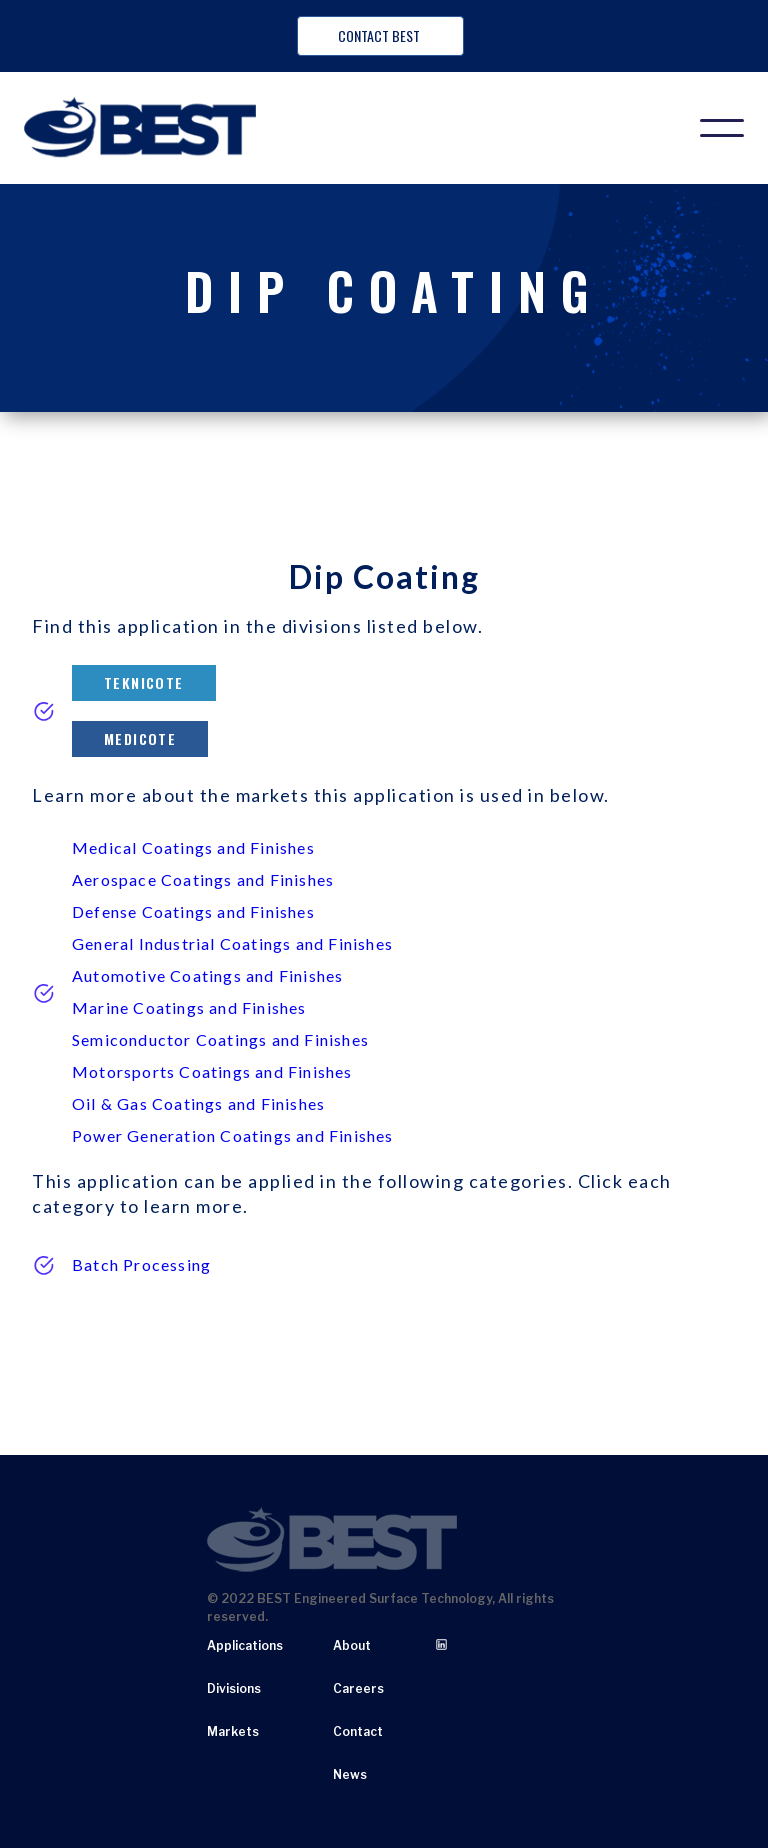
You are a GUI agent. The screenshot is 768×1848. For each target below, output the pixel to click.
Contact (358, 1731)
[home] (140, 128)
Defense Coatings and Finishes (193, 911)
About (352, 1645)
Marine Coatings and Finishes (189, 1007)
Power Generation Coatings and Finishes (233, 1135)
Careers (358, 1688)
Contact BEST (380, 35)
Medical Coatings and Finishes (193, 847)
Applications (245, 1645)
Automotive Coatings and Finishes (207, 975)
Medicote (140, 738)
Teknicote (144, 682)
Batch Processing (141, 1264)
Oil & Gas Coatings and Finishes (198, 1103)
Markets (233, 1731)
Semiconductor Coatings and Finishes (220, 1039)
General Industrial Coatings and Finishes (232, 943)
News (350, 1774)
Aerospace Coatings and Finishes (203, 879)
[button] (722, 128)
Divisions (234, 1688)
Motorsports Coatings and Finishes (212, 1071)
